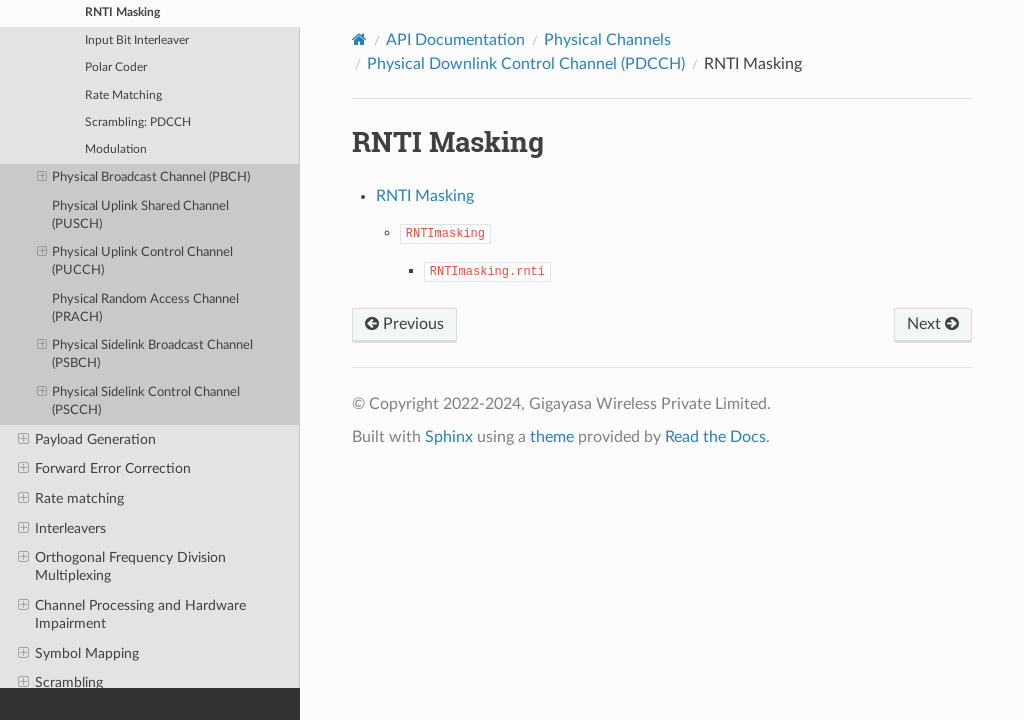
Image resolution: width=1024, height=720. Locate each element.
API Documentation (455, 40)
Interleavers (62, 529)
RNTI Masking (425, 196)
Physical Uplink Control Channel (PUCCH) (135, 260)
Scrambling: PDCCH (138, 122)
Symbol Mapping (78, 654)
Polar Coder (116, 67)
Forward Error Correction (104, 469)
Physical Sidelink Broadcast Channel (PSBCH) (145, 353)
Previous (404, 323)
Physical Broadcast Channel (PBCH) (144, 178)
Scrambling (60, 683)
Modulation (116, 149)
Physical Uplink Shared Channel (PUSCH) (140, 215)
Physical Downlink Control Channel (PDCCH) (526, 64)
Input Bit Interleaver (137, 40)
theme (552, 437)
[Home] (359, 39)
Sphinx (449, 437)
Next (933, 323)
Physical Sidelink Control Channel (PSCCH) (139, 400)
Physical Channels (607, 40)
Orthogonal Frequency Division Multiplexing (122, 566)
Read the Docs (715, 437)
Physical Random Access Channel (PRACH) (145, 308)
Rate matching (71, 499)
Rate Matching (123, 95)
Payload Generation (87, 440)
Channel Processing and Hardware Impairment (132, 614)
